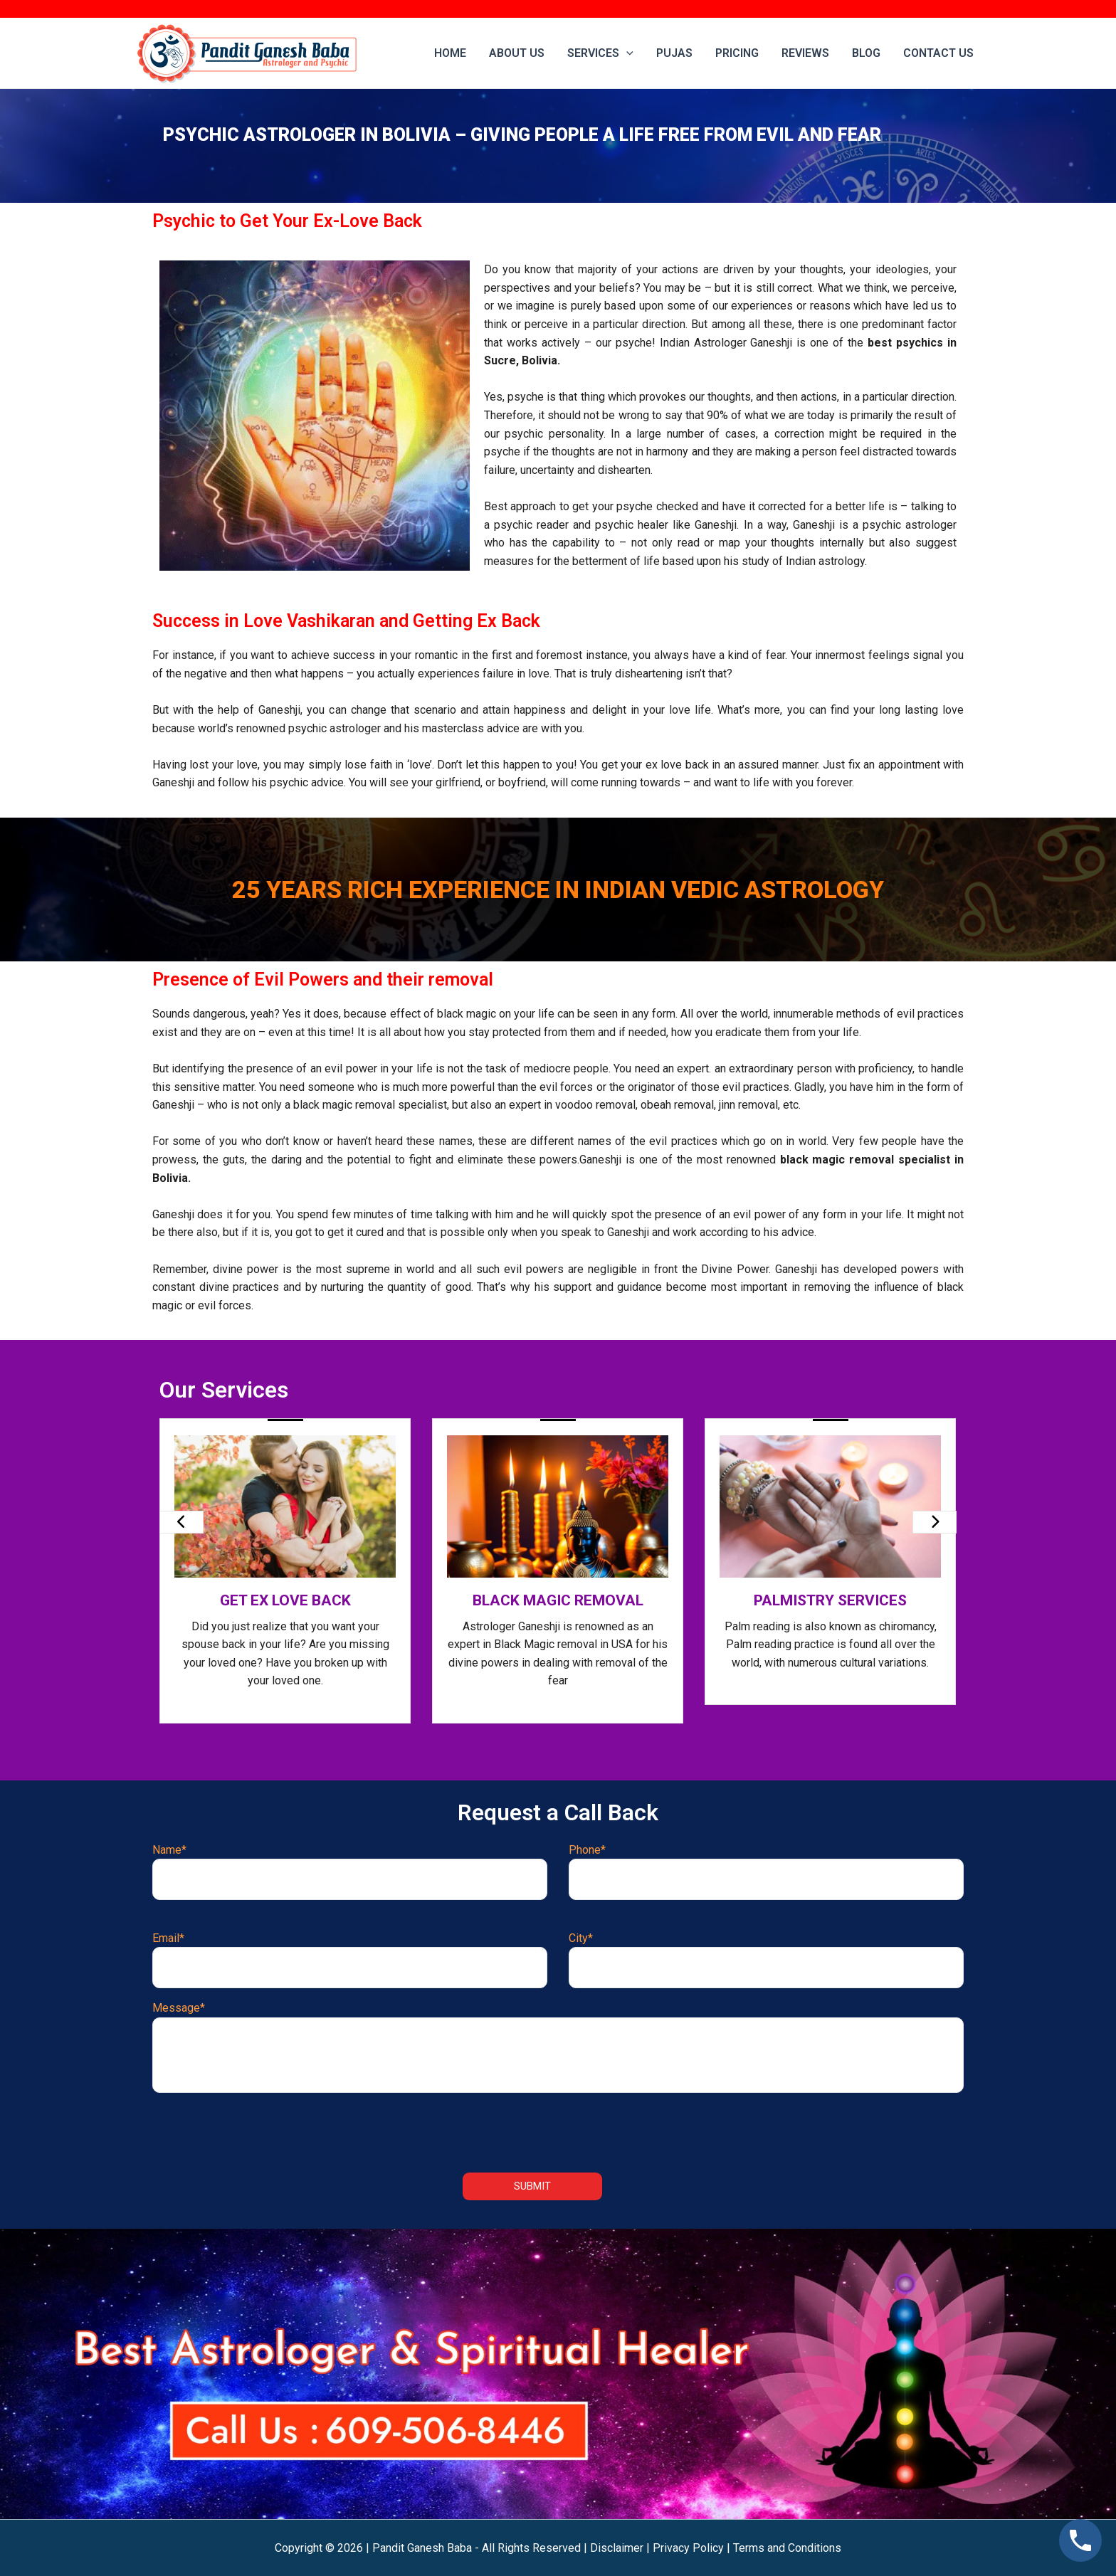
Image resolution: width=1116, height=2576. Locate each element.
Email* (349, 1960)
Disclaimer (616, 2548)
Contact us (938, 53)
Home (450, 53)
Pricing (737, 53)
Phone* (766, 1872)
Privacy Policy (688, 2548)
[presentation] (181, 1522)
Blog (866, 53)
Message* (558, 2047)
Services (600, 53)
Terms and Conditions (787, 2548)
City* (766, 1960)
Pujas (674, 53)
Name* (349, 1872)
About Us (516, 53)
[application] (626, 53)
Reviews (805, 53)
